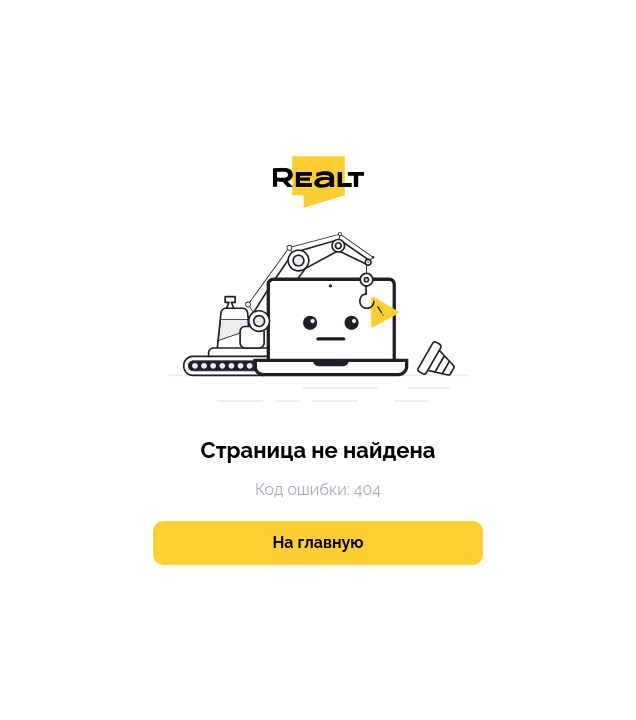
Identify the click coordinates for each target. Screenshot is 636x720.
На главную (318, 542)
